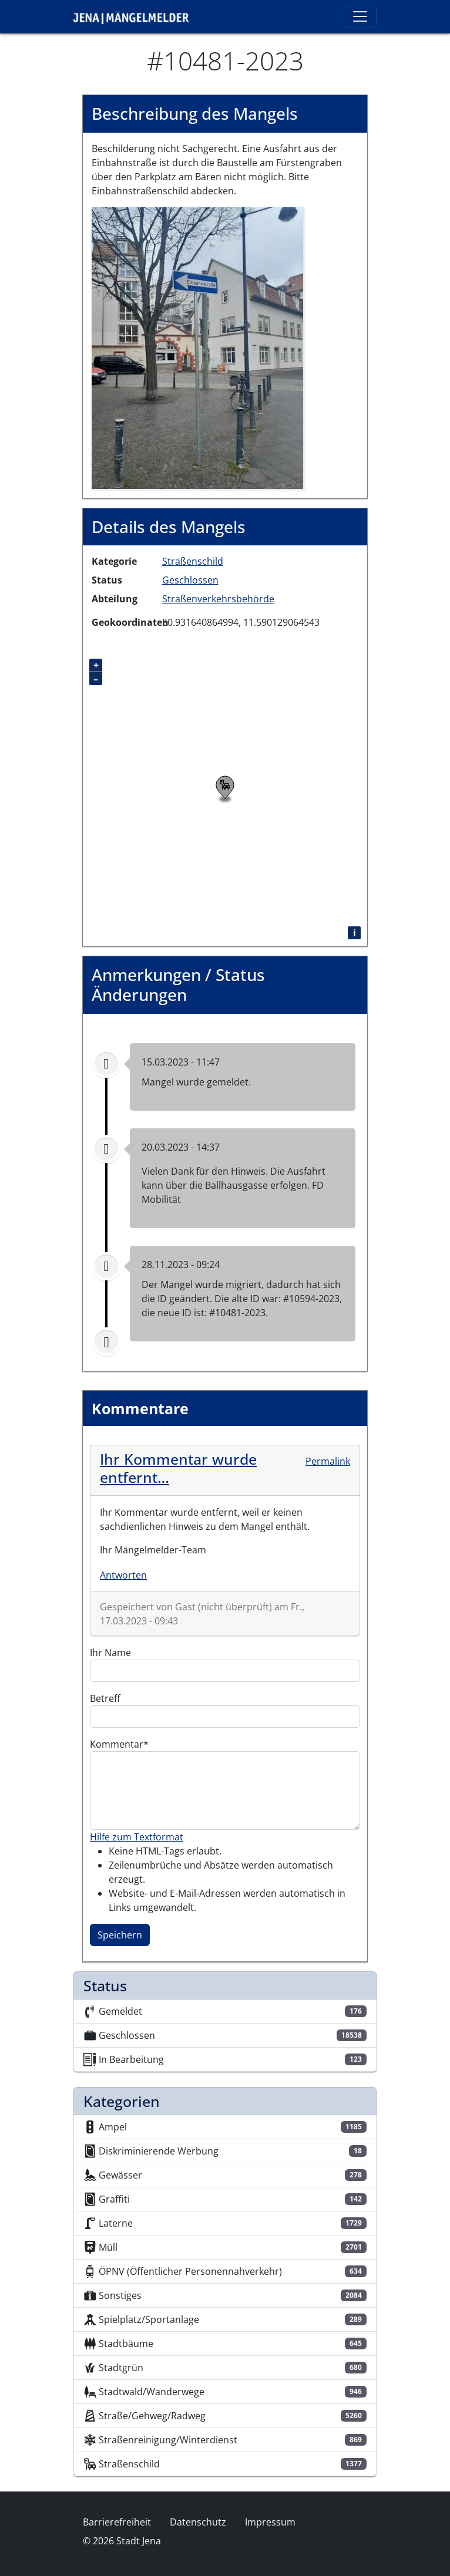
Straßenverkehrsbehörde (218, 598)
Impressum (270, 2522)
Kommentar (116, 1744)
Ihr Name (110, 1652)
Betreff (105, 1698)
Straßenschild (192, 561)
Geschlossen (190, 580)
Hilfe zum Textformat (136, 1836)
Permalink (327, 1461)
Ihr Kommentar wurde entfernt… (178, 1467)
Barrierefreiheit (117, 2522)
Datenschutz (198, 2522)
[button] (197, 346)
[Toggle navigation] (360, 16)
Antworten (123, 1575)
